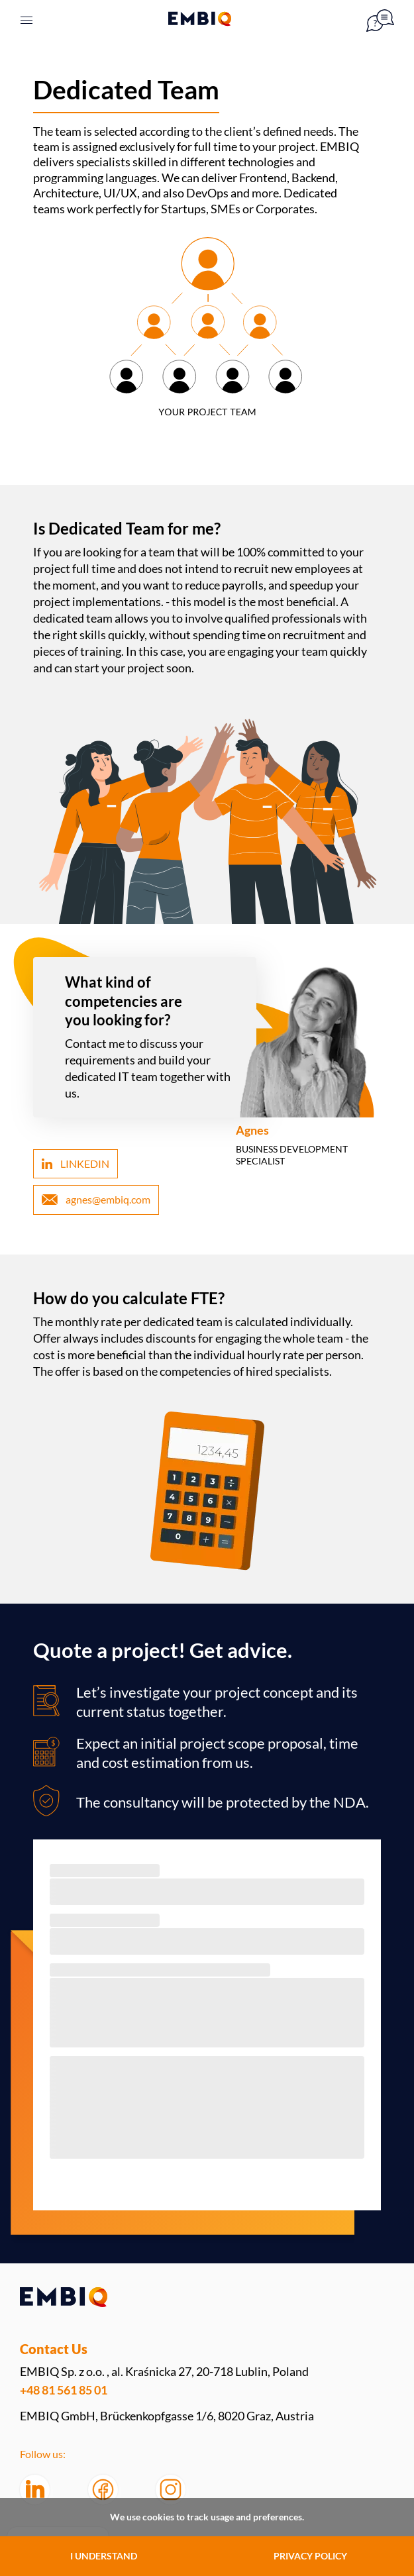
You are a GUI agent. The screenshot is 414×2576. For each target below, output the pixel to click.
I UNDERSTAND (103, 2555)
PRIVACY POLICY (310, 2555)
